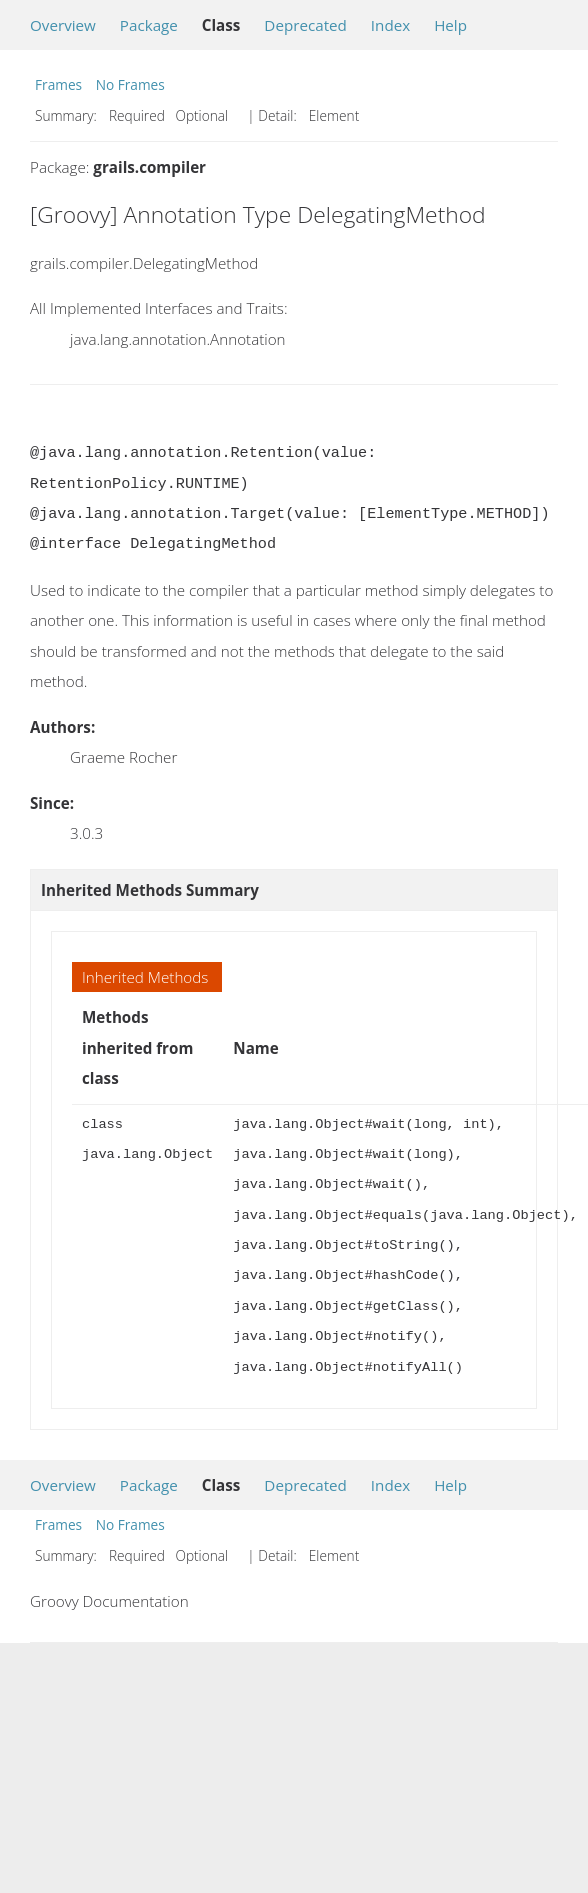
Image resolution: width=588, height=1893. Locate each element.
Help (450, 25)
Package (149, 25)
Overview (63, 25)
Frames (58, 84)
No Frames (130, 84)
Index (390, 25)
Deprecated (305, 25)
